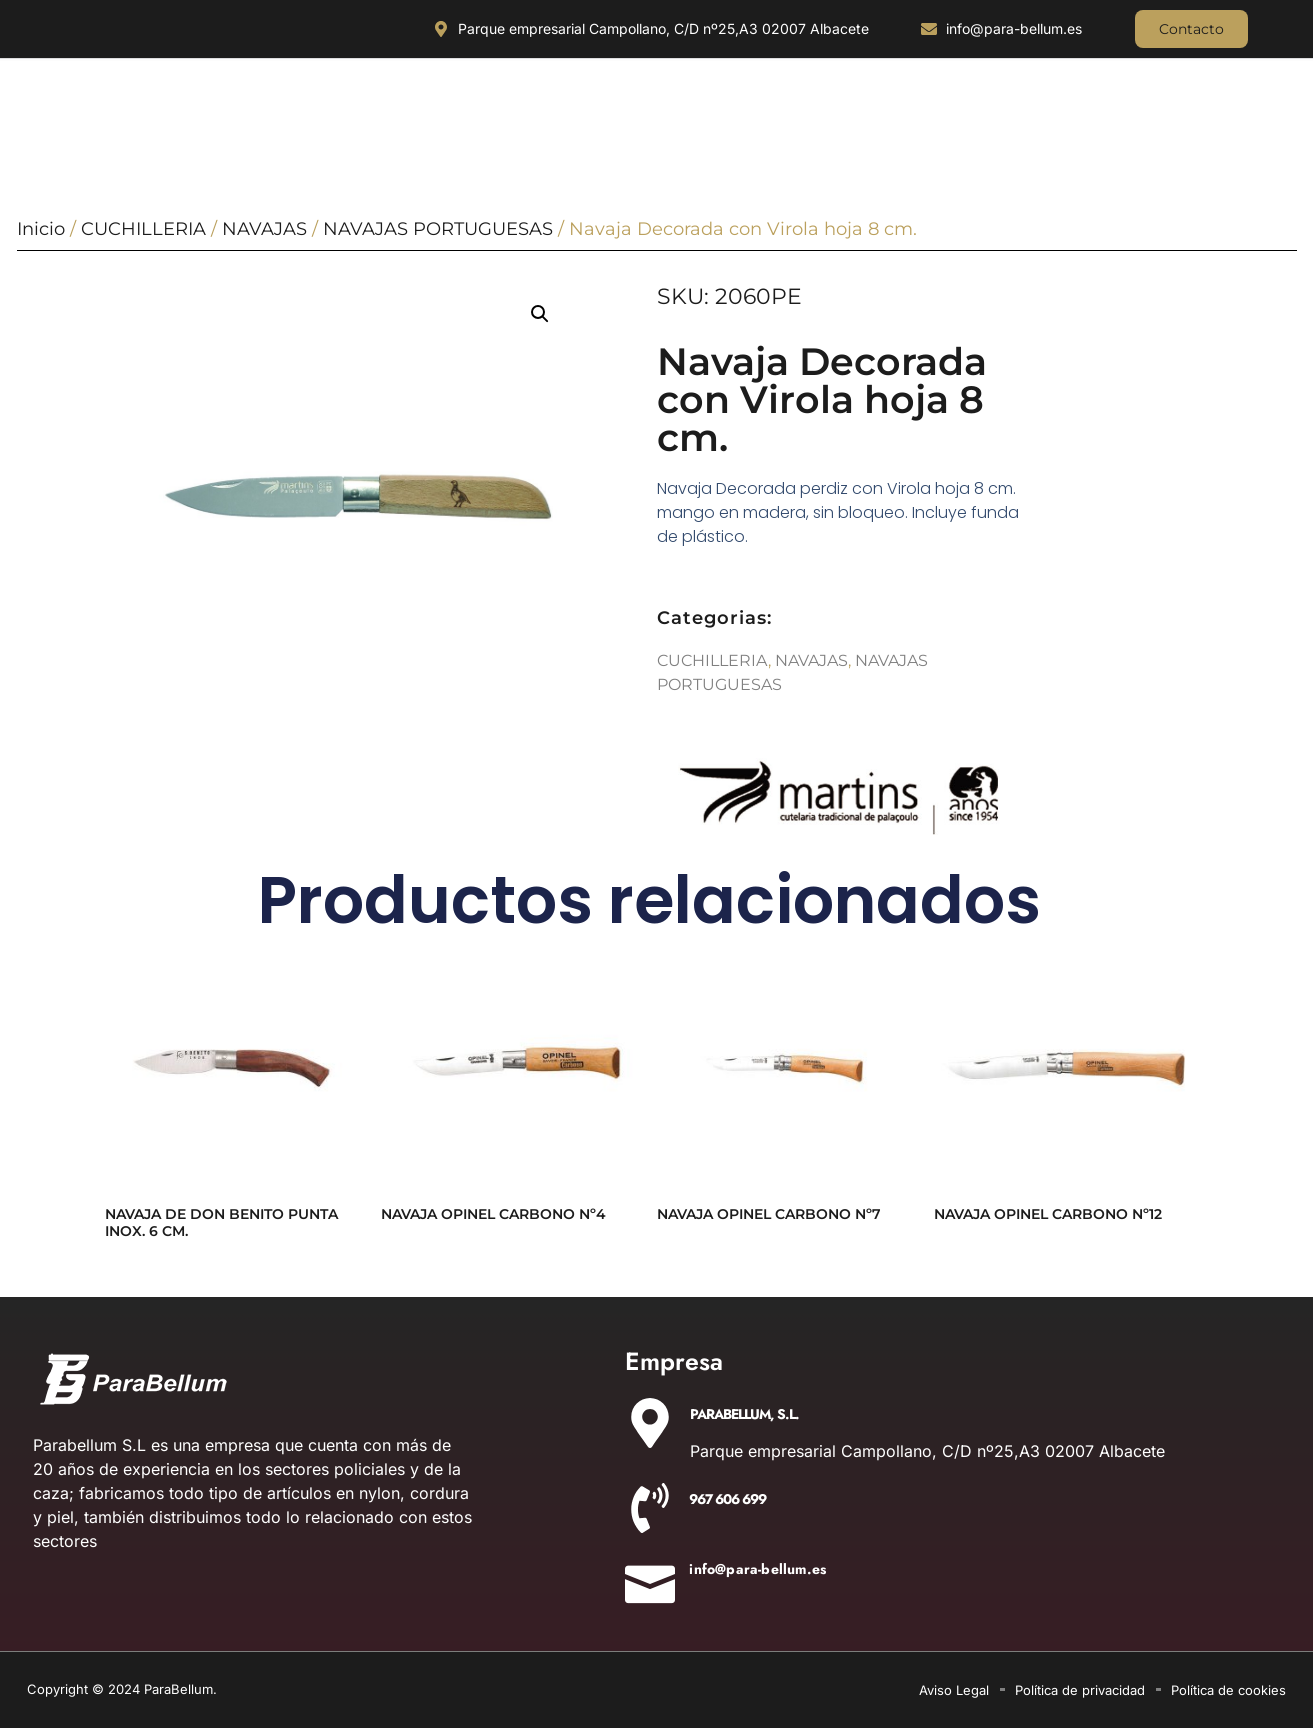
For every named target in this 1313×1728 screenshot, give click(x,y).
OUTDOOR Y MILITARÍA (425, 125)
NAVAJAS (264, 229)
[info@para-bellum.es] (650, 1578)
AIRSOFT (1232, 125)
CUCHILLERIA (91, 125)
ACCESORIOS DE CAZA (601, 125)
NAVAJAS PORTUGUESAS (438, 229)
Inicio (41, 229)
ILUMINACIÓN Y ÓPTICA (246, 125)
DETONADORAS (1106, 125)
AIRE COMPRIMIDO (955, 125)
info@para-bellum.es (757, 1569)
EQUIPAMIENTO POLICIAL (781, 125)
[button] (540, 314)
